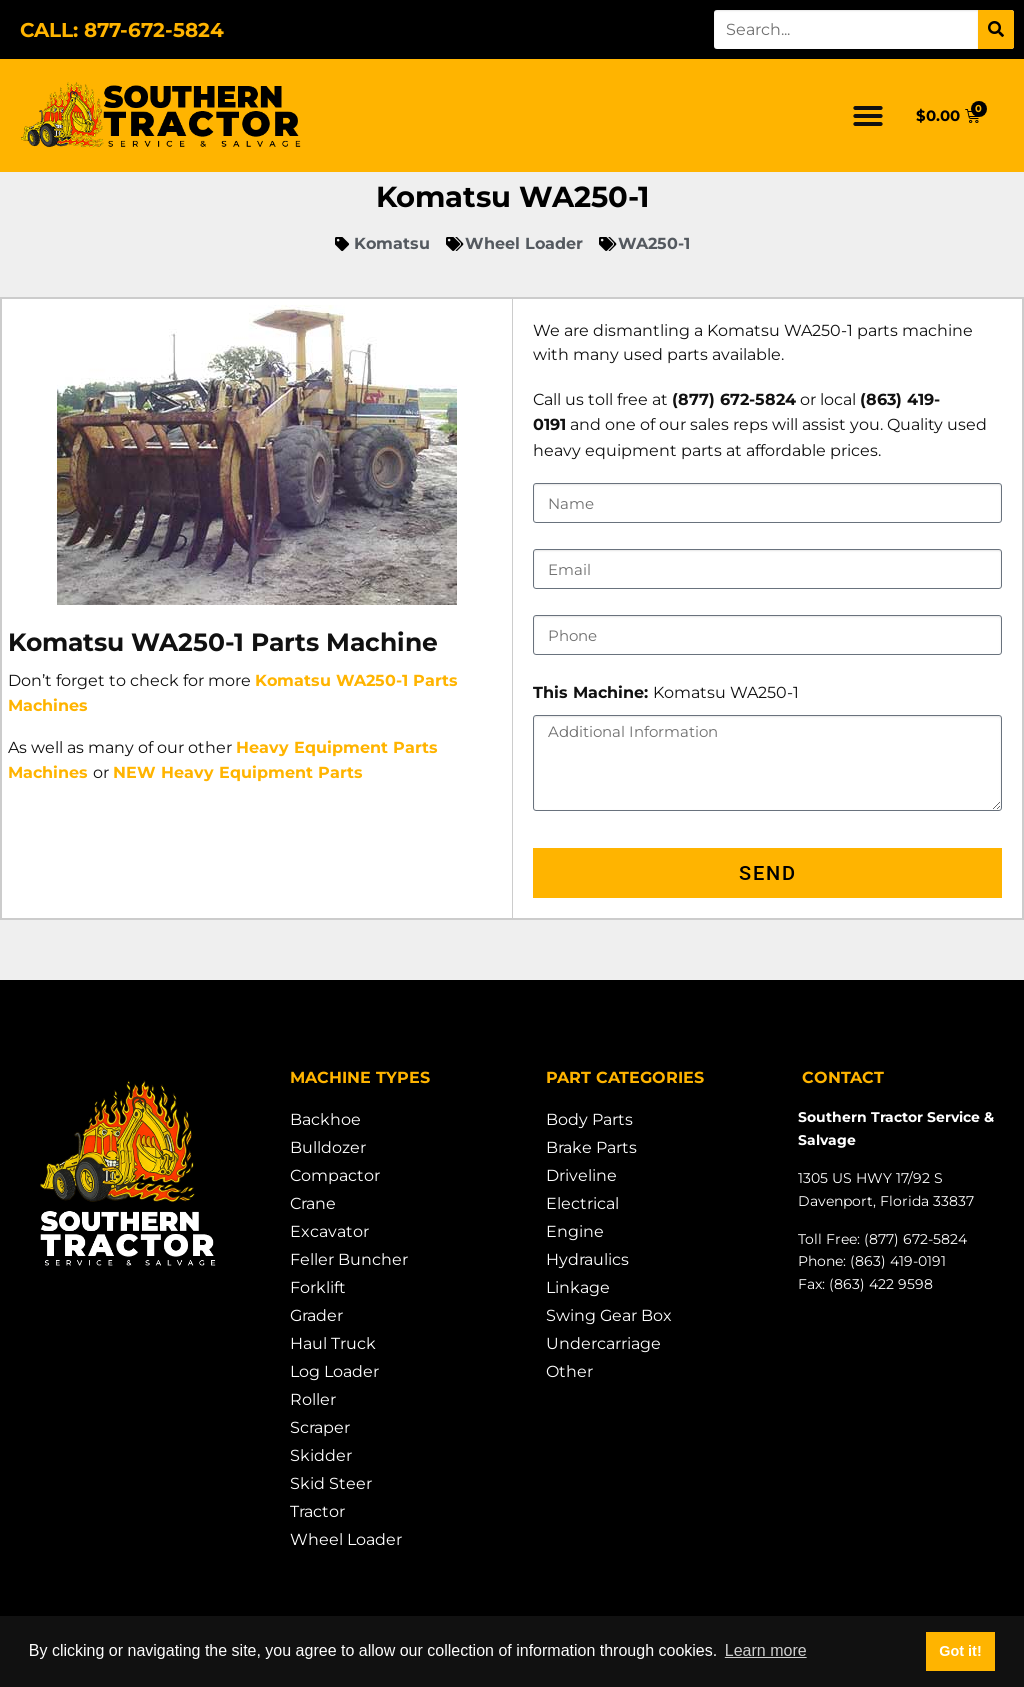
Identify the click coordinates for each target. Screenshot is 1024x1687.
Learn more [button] (766, 1650)
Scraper (320, 1427)
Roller (313, 1399)
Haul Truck (333, 1343)
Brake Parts (591, 1147)
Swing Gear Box (609, 1315)
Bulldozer (328, 1147)
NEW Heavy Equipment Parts (238, 772)
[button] (868, 116)
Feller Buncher (349, 1259)
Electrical (582, 1203)
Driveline (581, 1175)
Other (569, 1371)
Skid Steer (331, 1483)
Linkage (578, 1287)
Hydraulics (587, 1259)
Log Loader (334, 1371)
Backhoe (325, 1119)
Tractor (317, 1511)
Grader (316, 1315)
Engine (575, 1231)
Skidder (321, 1455)
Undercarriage (603, 1343)
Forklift (318, 1287)
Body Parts (589, 1119)
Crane (313, 1203)
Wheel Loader (346, 1539)
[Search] (996, 29)
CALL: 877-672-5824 (122, 30)
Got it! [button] (960, 1651)
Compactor (335, 1175)
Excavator (329, 1231)
